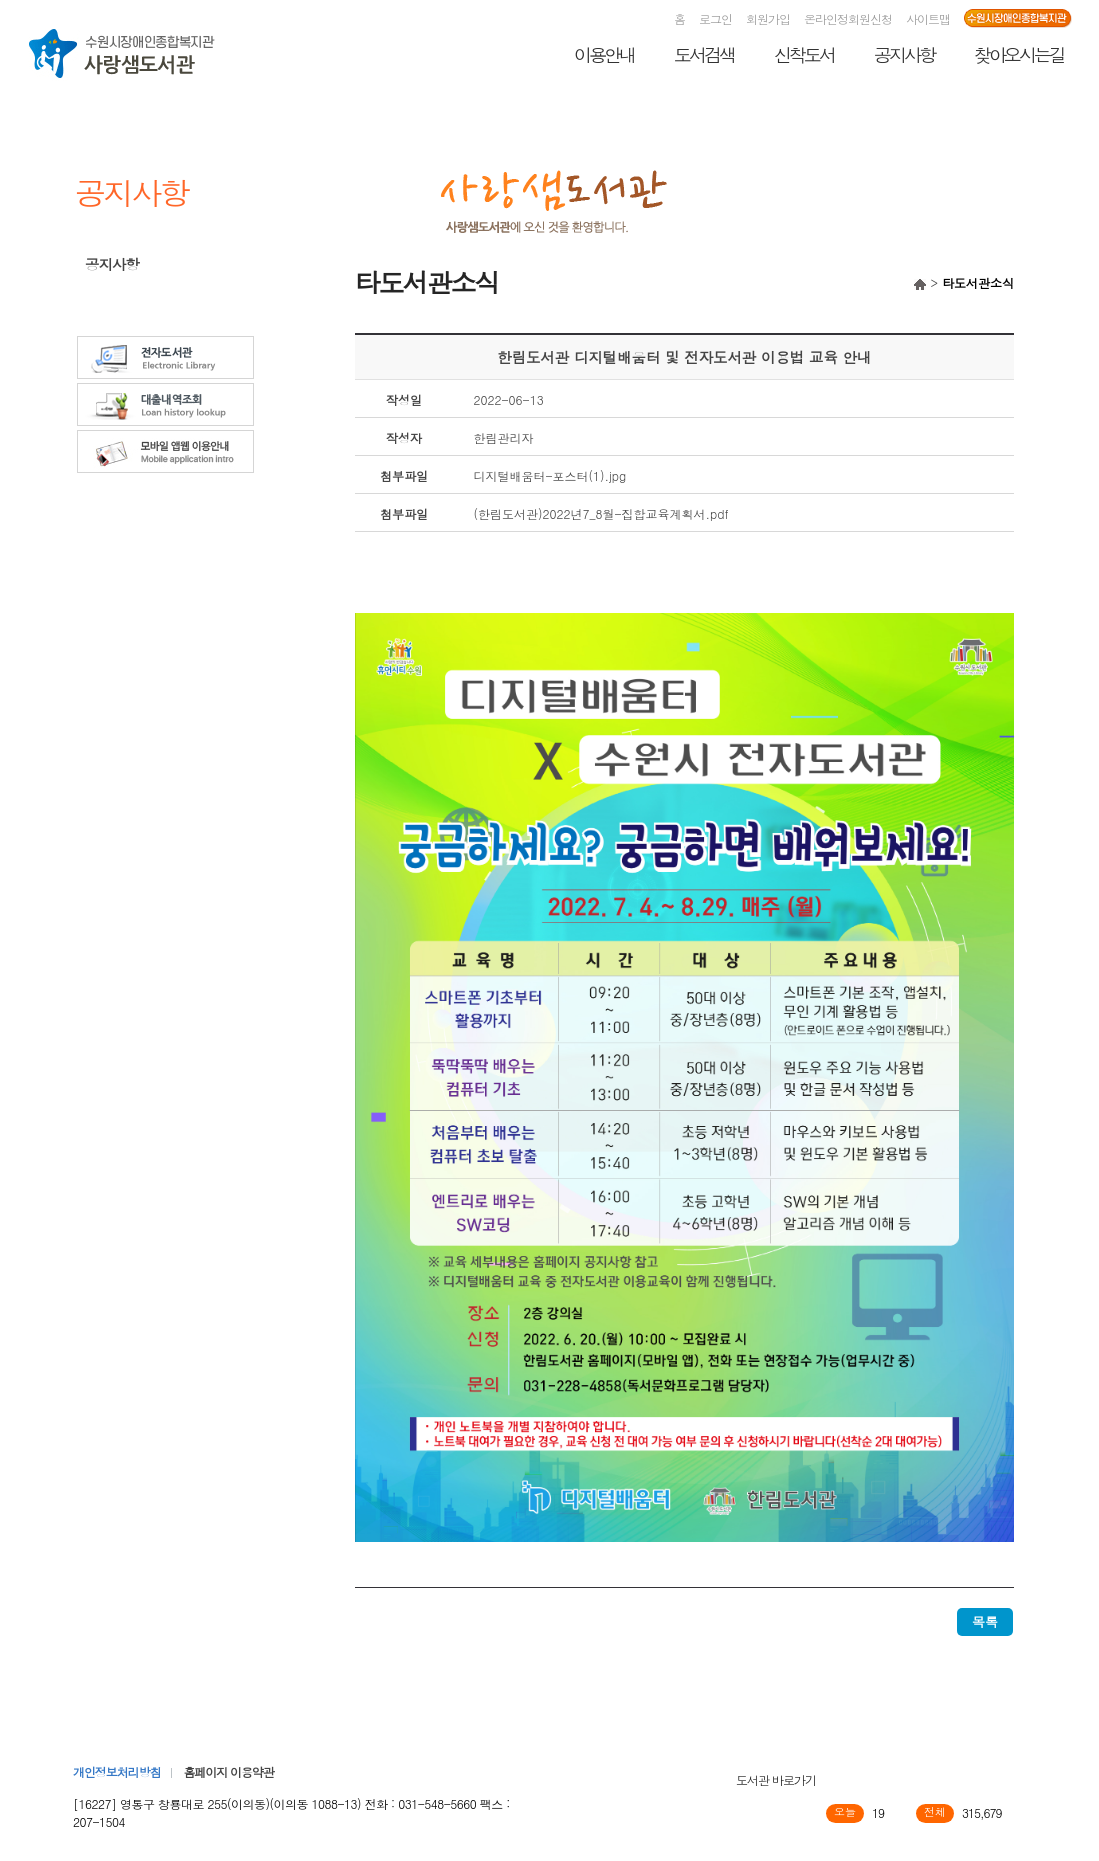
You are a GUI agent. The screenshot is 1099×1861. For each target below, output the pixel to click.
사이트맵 (928, 18)
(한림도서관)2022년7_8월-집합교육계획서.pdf (601, 513)
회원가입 (768, 18)
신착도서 (804, 54)
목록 (985, 1621)
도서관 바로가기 (776, 1779)
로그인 (715, 18)
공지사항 (904, 54)
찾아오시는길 (1019, 54)
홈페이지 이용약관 (228, 1771)
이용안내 (604, 54)
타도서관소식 (125, 292)
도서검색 (704, 54)
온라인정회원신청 (848, 18)
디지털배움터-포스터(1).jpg (550, 475)
